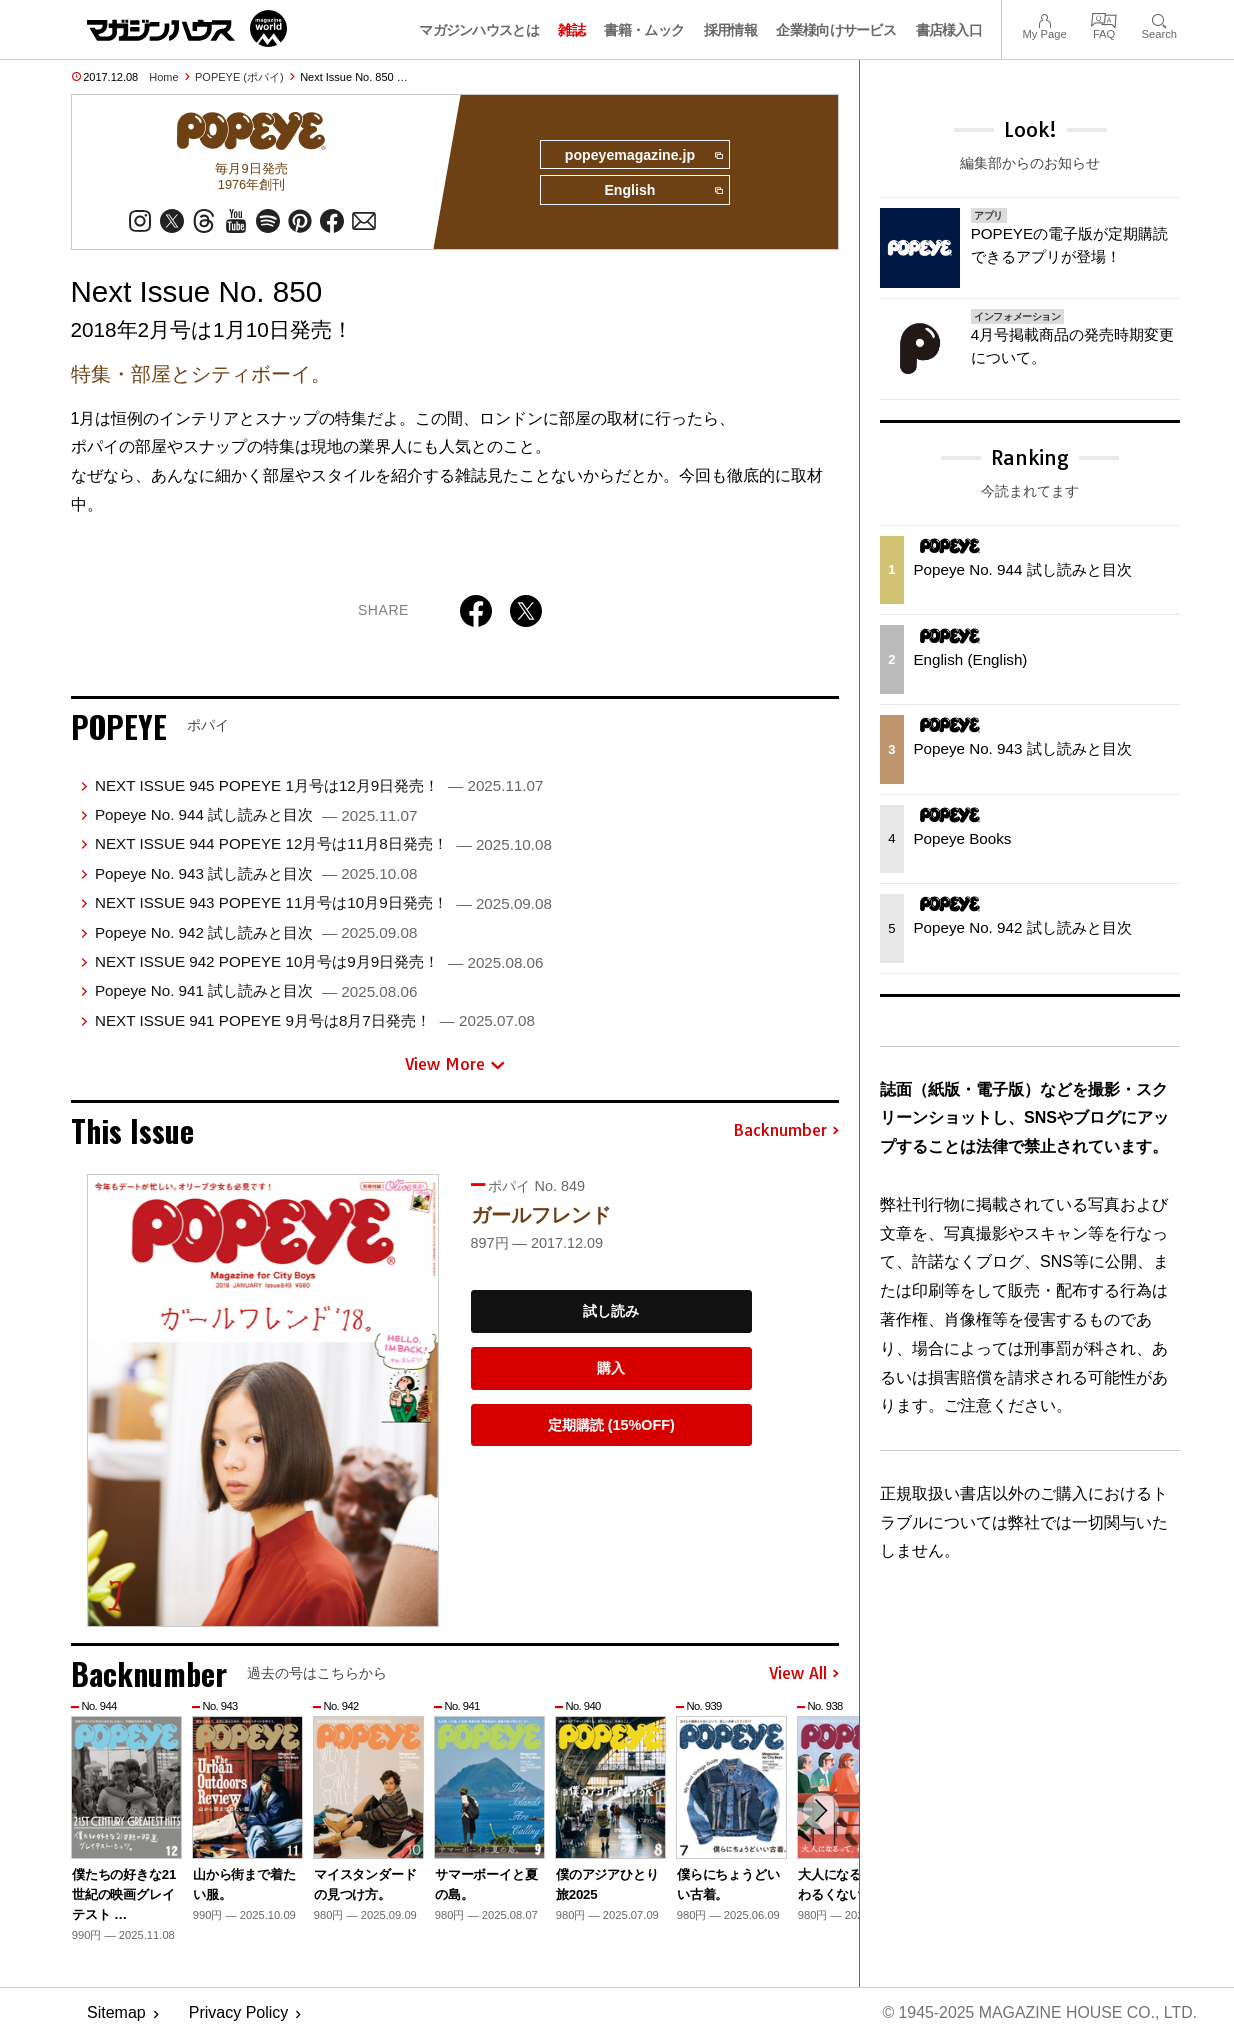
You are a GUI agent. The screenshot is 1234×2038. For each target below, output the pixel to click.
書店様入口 (949, 30)
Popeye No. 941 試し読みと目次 (256, 991)
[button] (821, 1812)
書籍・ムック (644, 30)
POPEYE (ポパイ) (239, 77)
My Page (1044, 18)
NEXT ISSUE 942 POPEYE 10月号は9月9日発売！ (319, 962)
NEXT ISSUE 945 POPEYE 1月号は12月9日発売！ (319, 786)
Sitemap (116, 2013)
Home (163, 77)
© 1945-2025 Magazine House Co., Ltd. (1038, 2013)
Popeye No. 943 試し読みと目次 (256, 874)
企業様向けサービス (836, 30)
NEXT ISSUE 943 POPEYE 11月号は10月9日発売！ (323, 903)
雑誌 (571, 30)
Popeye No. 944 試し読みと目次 (256, 815)
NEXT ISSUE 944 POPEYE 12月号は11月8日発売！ (323, 844)
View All (804, 1675)
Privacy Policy (239, 2013)
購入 (611, 1369)
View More (455, 1065)
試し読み (611, 1312)
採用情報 (730, 30)
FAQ (1104, 18)
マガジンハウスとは (479, 30)
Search (1159, 18)
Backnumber (786, 1131)
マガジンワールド (187, 28)
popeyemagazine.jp (642, 156)
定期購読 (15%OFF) (611, 1426)
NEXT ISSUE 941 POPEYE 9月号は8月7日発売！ (315, 1021)
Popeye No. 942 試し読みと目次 (256, 932)
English (663, 192)
